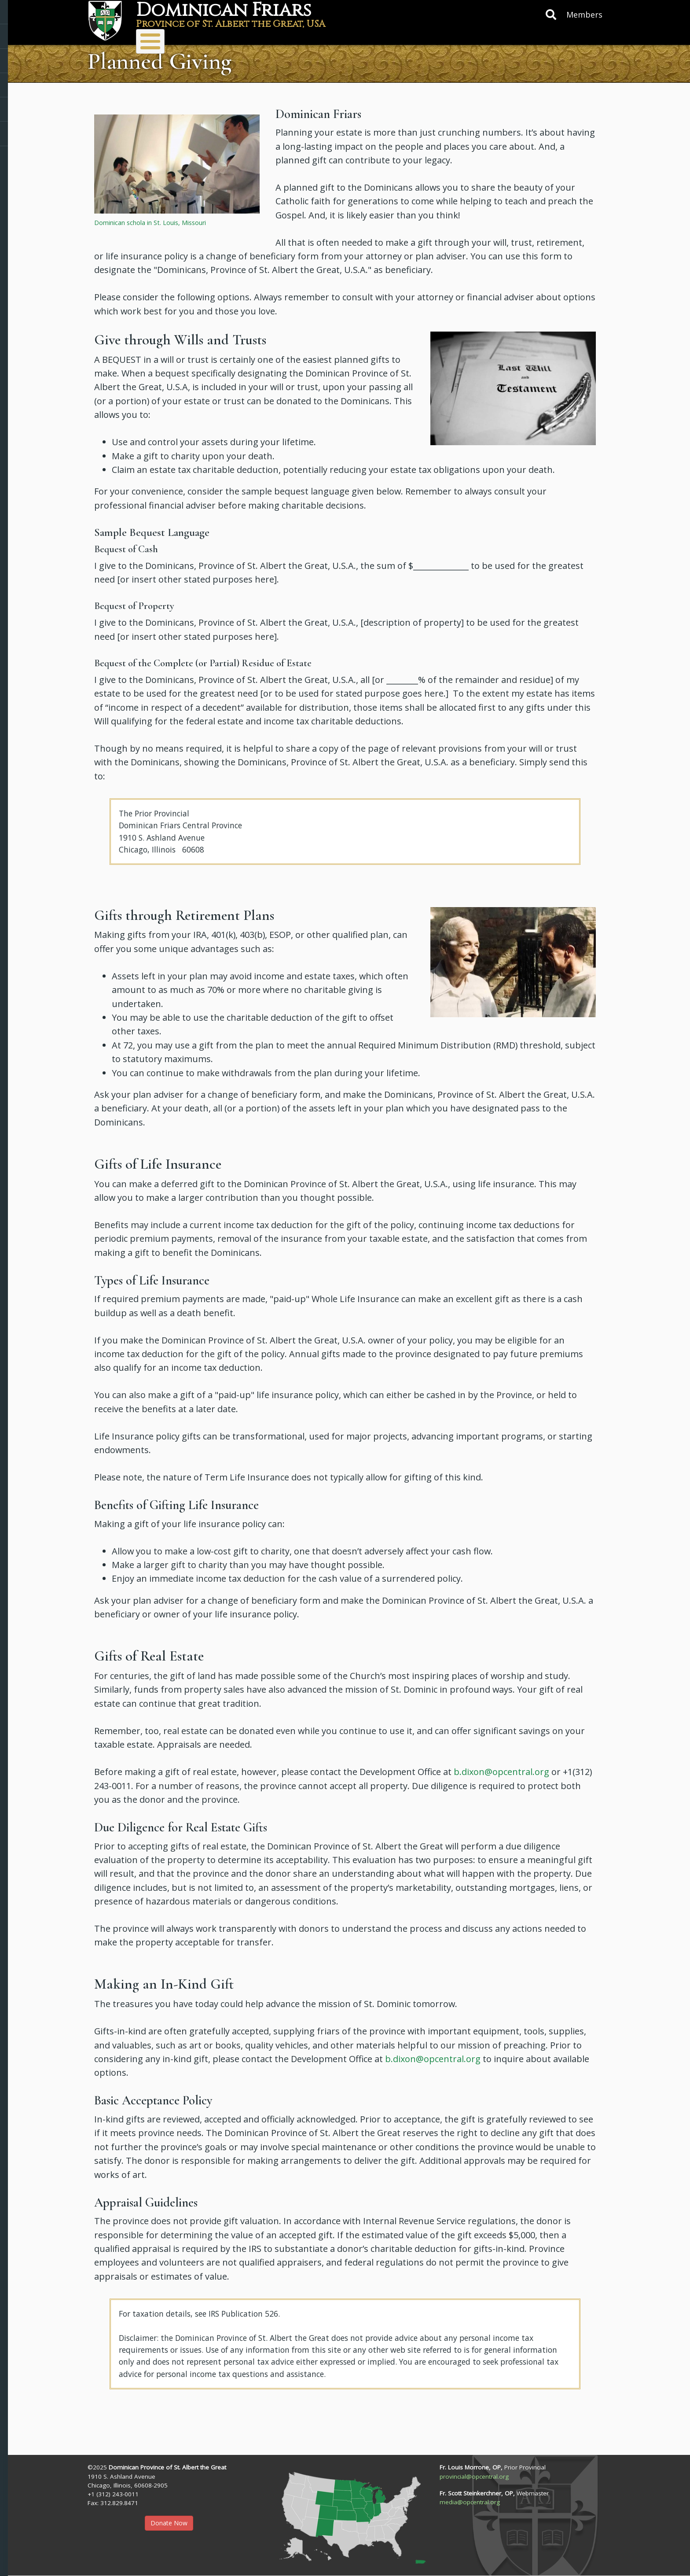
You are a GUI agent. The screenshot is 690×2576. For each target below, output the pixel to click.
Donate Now (168, 2523)
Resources (426, 37)
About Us (158, 37)
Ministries (228, 37)
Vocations (299, 37)
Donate (360, 37)
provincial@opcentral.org (474, 2476)
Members (584, 14)
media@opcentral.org (470, 2502)
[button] (177, 163)
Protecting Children (516, 37)
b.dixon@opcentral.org (501, 1772)
